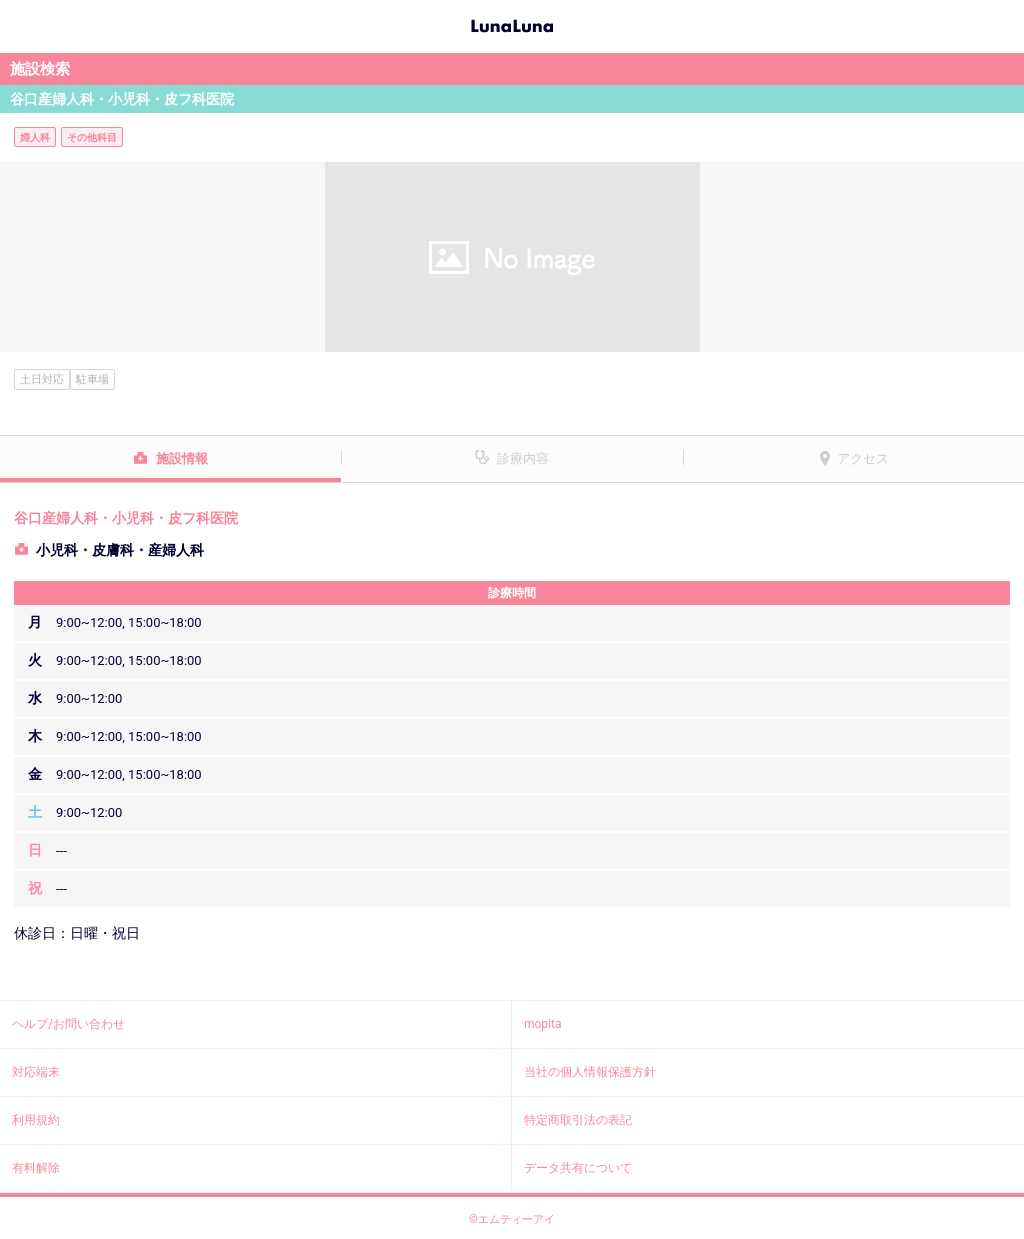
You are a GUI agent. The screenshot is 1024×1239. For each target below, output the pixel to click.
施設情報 (182, 458)
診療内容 (523, 458)
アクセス (863, 458)
